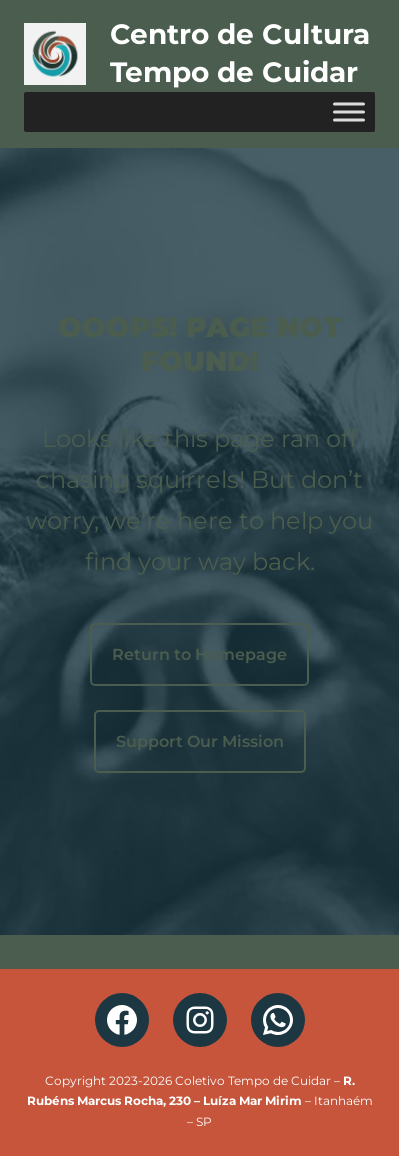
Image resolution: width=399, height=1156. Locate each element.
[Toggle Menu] (349, 111)
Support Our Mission (200, 741)
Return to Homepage (199, 654)
